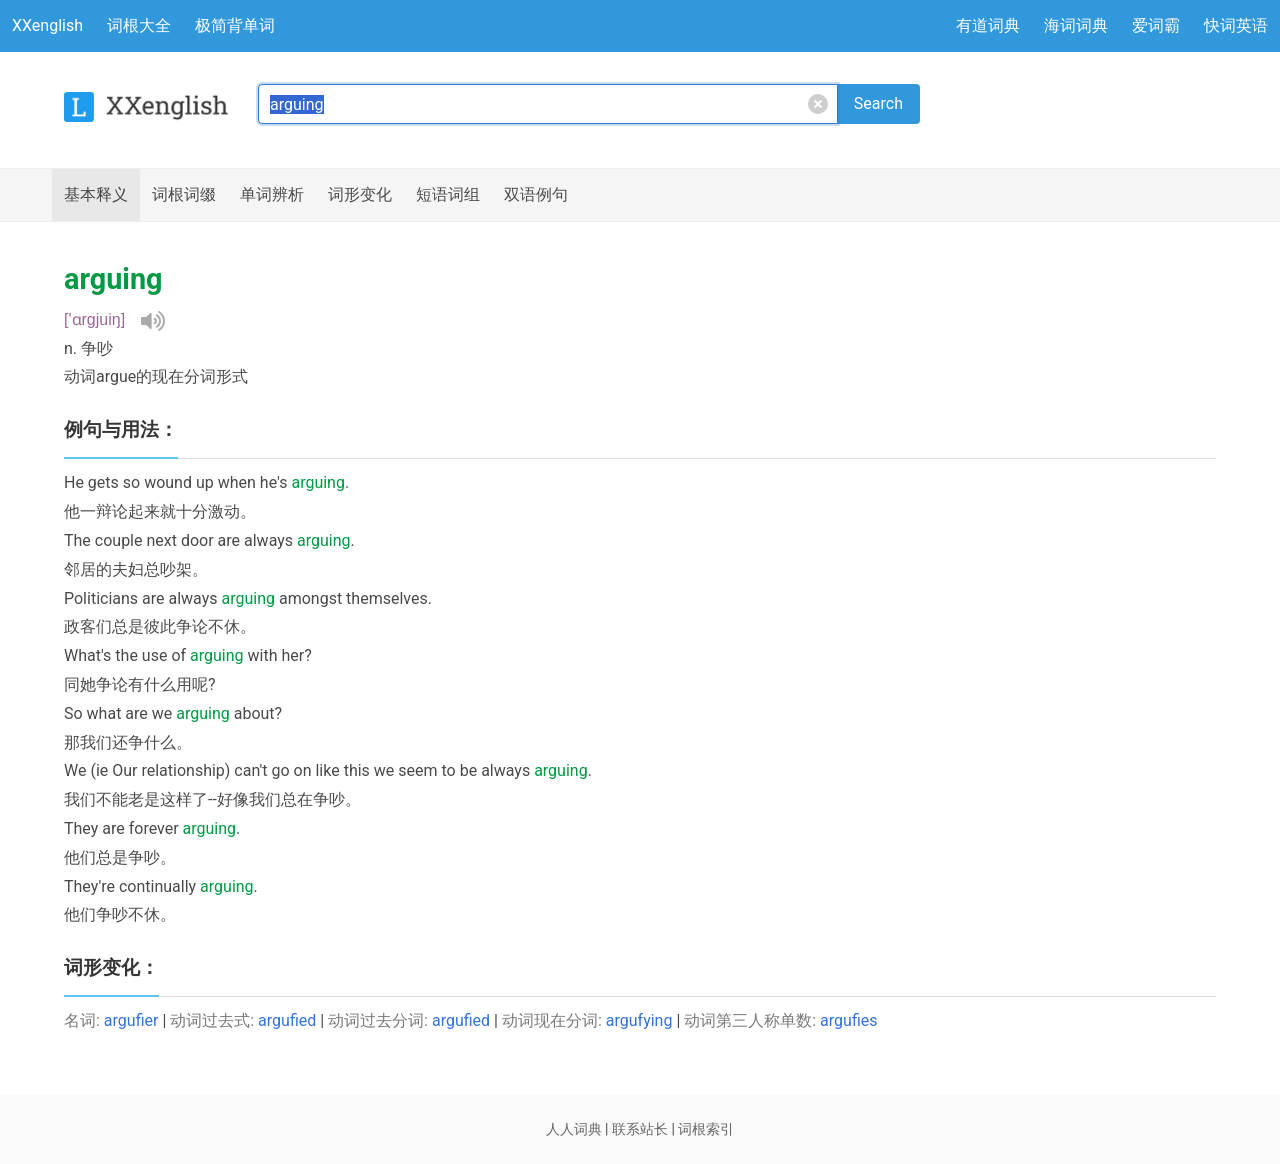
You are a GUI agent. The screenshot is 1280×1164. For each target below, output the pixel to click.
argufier (131, 1020)
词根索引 (706, 1129)
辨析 (272, 195)
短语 (448, 195)
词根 (184, 195)
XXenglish (47, 25)
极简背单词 (235, 25)
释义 (96, 195)
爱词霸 (1156, 25)
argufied (287, 1020)
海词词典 (1076, 25)
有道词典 (988, 25)
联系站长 (640, 1129)
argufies (848, 1020)
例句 (536, 195)
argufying (639, 1020)
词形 (360, 195)
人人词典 (574, 1129)
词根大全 (139, 25)
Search (878, 103)
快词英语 (1236, 25)
